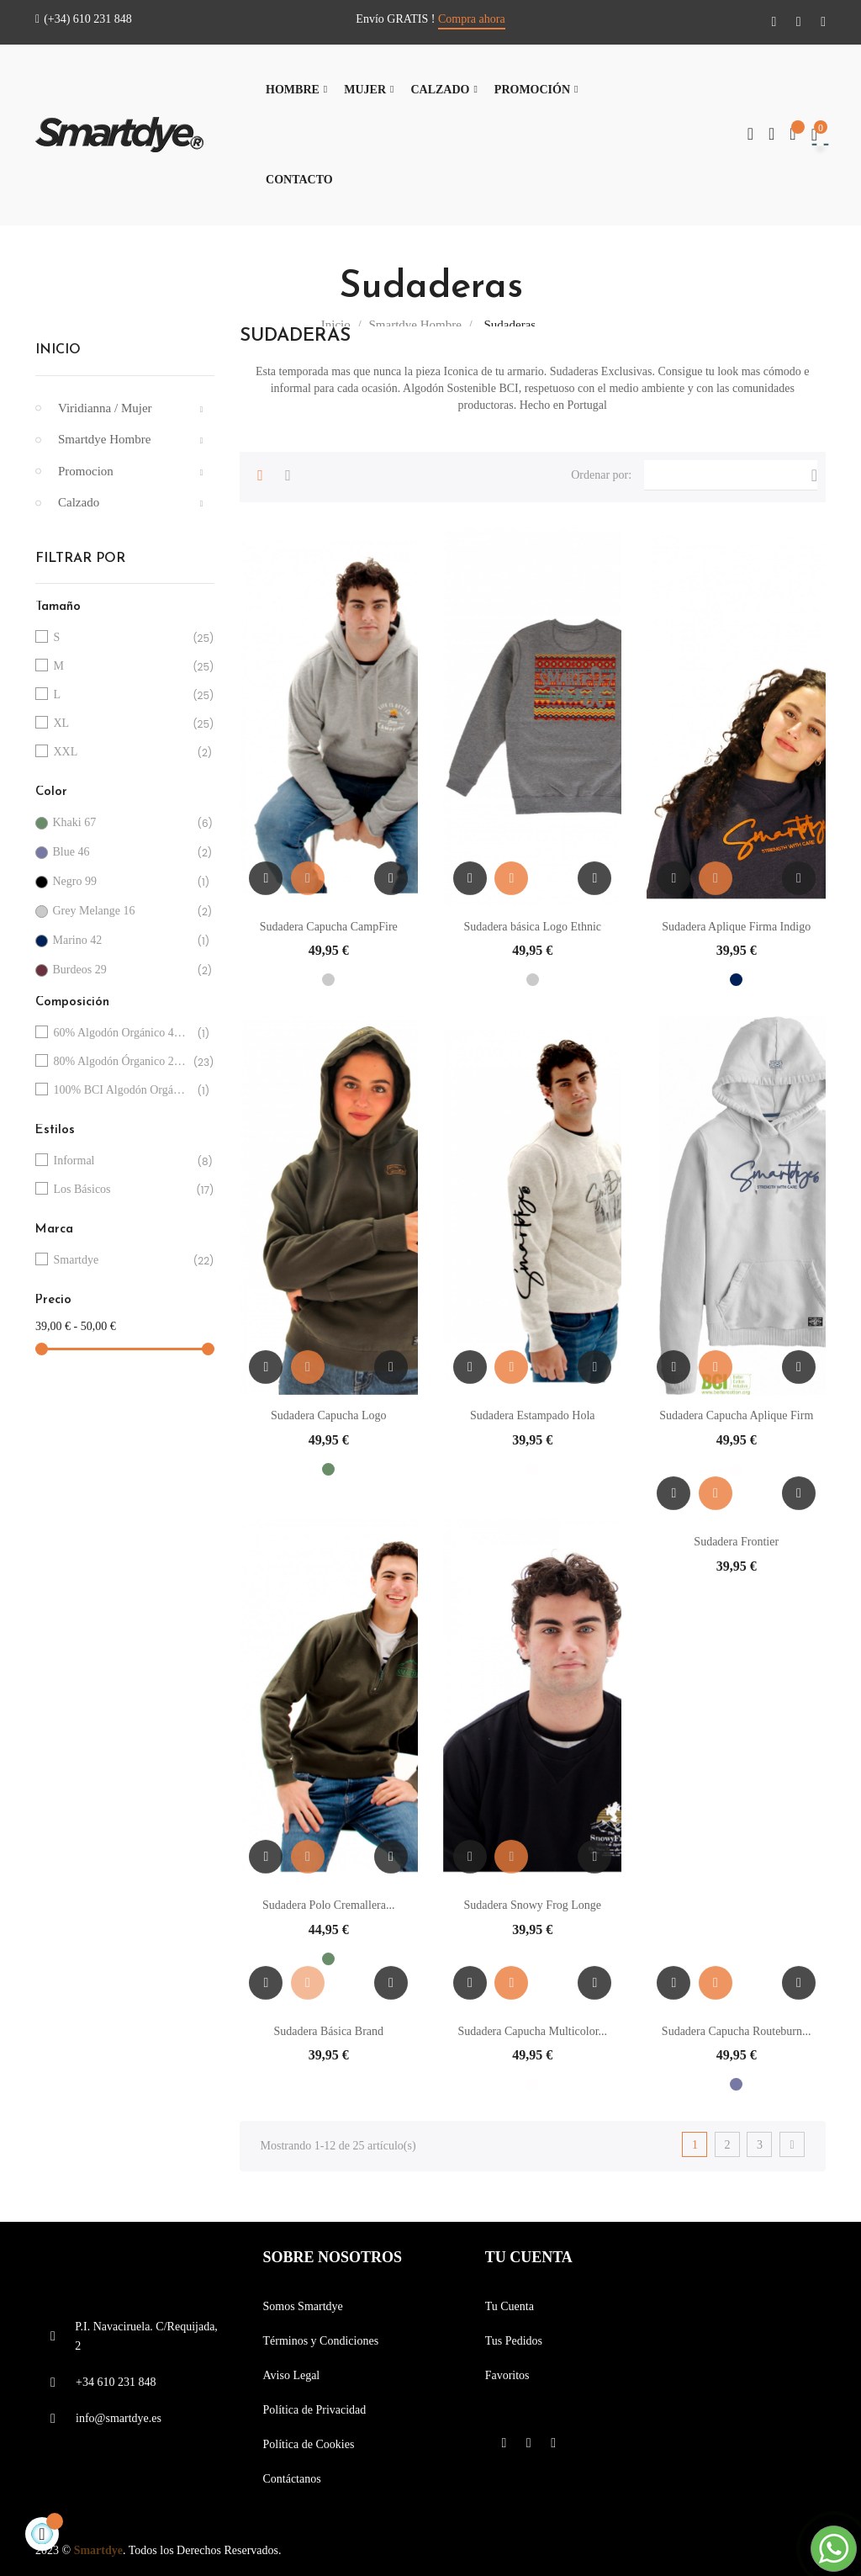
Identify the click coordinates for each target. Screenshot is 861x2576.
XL (122, 724)
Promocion (86, 471)
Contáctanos (291, 2479)
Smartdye (122, 1261)
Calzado (78, 502)
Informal (122, 1161)
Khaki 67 (121, 823)
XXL (122, 753)
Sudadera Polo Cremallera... (328, 1905)
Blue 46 (121, 853)
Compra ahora (471, 19)
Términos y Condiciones (320, 2341)
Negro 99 (121, 882)
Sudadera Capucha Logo (329, 1415)
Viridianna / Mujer (105, 408)
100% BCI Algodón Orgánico (122, 1091)
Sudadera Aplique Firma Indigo (736, 926)
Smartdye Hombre (104, 439)
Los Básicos (122, 1190)
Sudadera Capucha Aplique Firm (736, 1415)
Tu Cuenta (509, 2306)
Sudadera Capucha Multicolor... (532, 2031)
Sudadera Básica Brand (328, 2031)
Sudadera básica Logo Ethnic (532, 926)
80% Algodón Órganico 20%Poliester (122, 1062)
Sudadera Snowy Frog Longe (532, 1905)
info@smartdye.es (118, 2418)
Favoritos (507, 2375)
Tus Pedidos (513, 2341)
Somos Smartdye (302, 2306)
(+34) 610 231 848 (83, 19)
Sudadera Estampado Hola (532, 1415)
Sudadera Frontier (736, 1541)
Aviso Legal (291, 2375)
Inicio (58, 350)
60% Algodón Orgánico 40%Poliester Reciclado (122, 1034)
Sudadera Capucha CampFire (329, 926)
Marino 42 (121, 941)
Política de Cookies (308, 2444)
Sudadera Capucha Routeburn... (736, 2031)
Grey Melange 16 (121, 912)
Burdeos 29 (121, 970)
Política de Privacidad (314, 2410)
